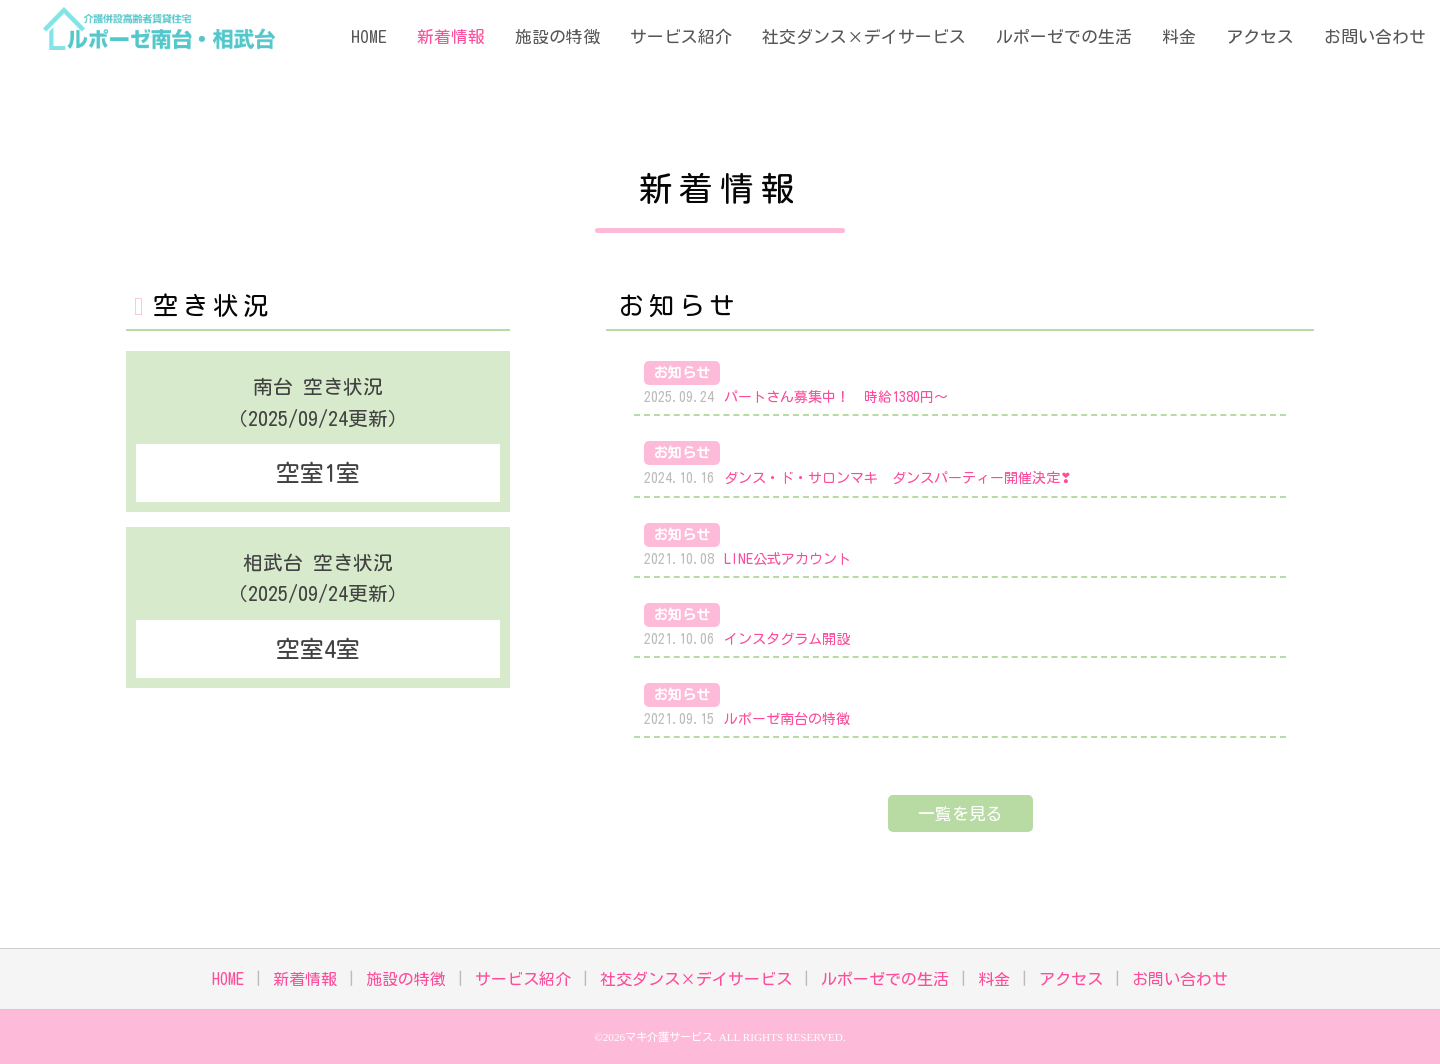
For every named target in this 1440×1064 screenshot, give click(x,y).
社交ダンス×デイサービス (864, 36)
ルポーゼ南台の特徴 (787, 719)
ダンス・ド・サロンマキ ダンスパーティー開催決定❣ (898, 478)
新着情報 (451, 36)
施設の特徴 (557, 36)
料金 (1179, 36)
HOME (369, 36)
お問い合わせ (1375, 36)
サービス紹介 (681, 36)
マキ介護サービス (669, 1036)
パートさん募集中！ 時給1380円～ (836, 397)
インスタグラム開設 (787, 639)
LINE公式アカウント (787, 559)
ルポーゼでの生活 (1064, 36)
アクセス (1260, 36)
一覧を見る (960, 813)
